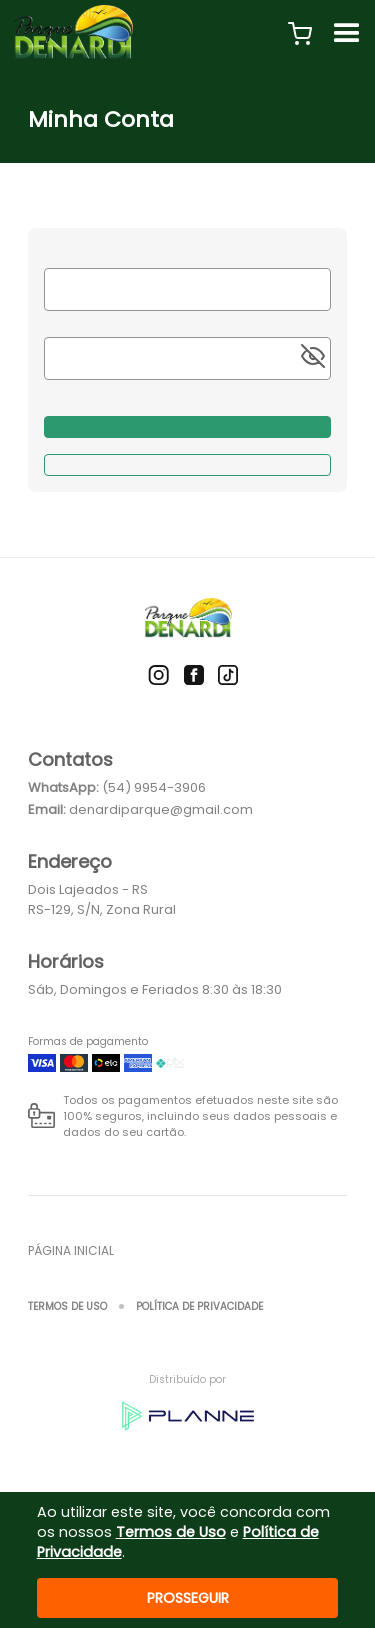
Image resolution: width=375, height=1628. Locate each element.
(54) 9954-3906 (154, 787)
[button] (300, 34)
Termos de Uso (67, 1306)
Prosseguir (188, 1598)
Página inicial (71, 1250)
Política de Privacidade (199, 1306)
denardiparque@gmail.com (161, 809)
